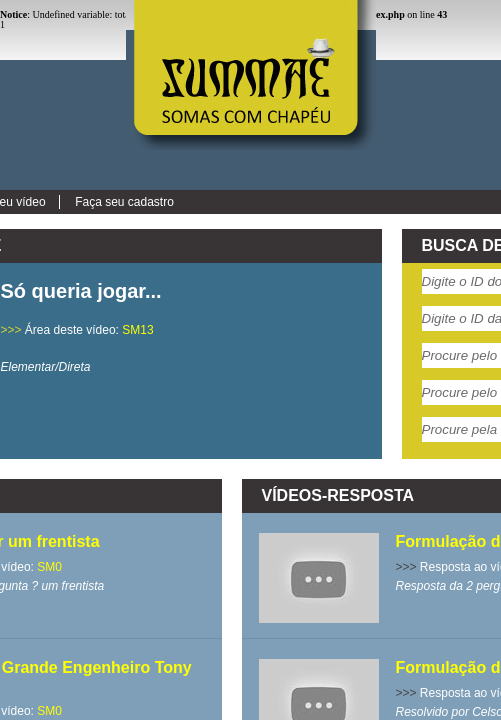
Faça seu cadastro (124, 202)
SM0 (49, 567)
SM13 (137, 330)
